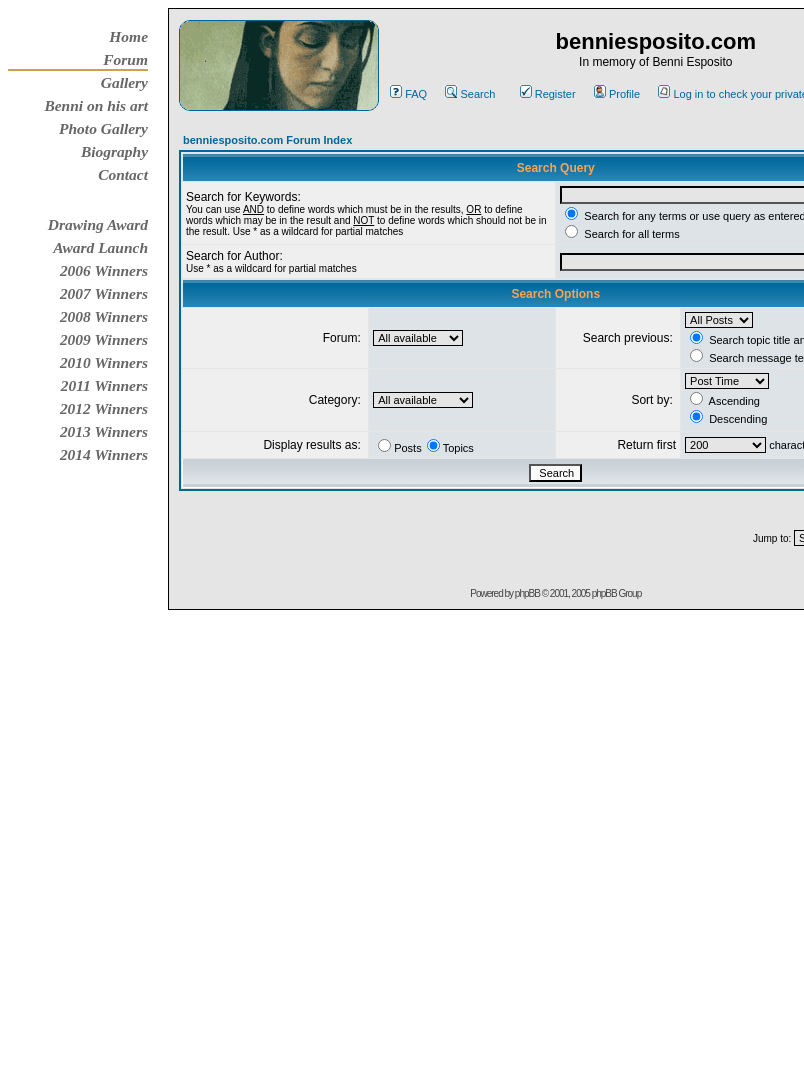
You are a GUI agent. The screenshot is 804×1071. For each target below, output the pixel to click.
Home (128, 36)
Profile (617, 94)
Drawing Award (98, 224)
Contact (123, 174)
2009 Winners (104, 339)
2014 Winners (104, 454)
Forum (125, 59)
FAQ (408, 94)
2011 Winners (104, 385)
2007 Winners (104, 293)
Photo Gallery (103, 128)
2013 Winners (104, 431)
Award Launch (100, 247)
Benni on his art (96, 105)
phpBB (527, 593)
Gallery (124, 82)
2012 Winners (104, 408)
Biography (114, 151)
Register (548, 94)
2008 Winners (104, 316)
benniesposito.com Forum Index (267, 140)
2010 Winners (104, 362)
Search (470, 94)
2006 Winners (104, 270)
